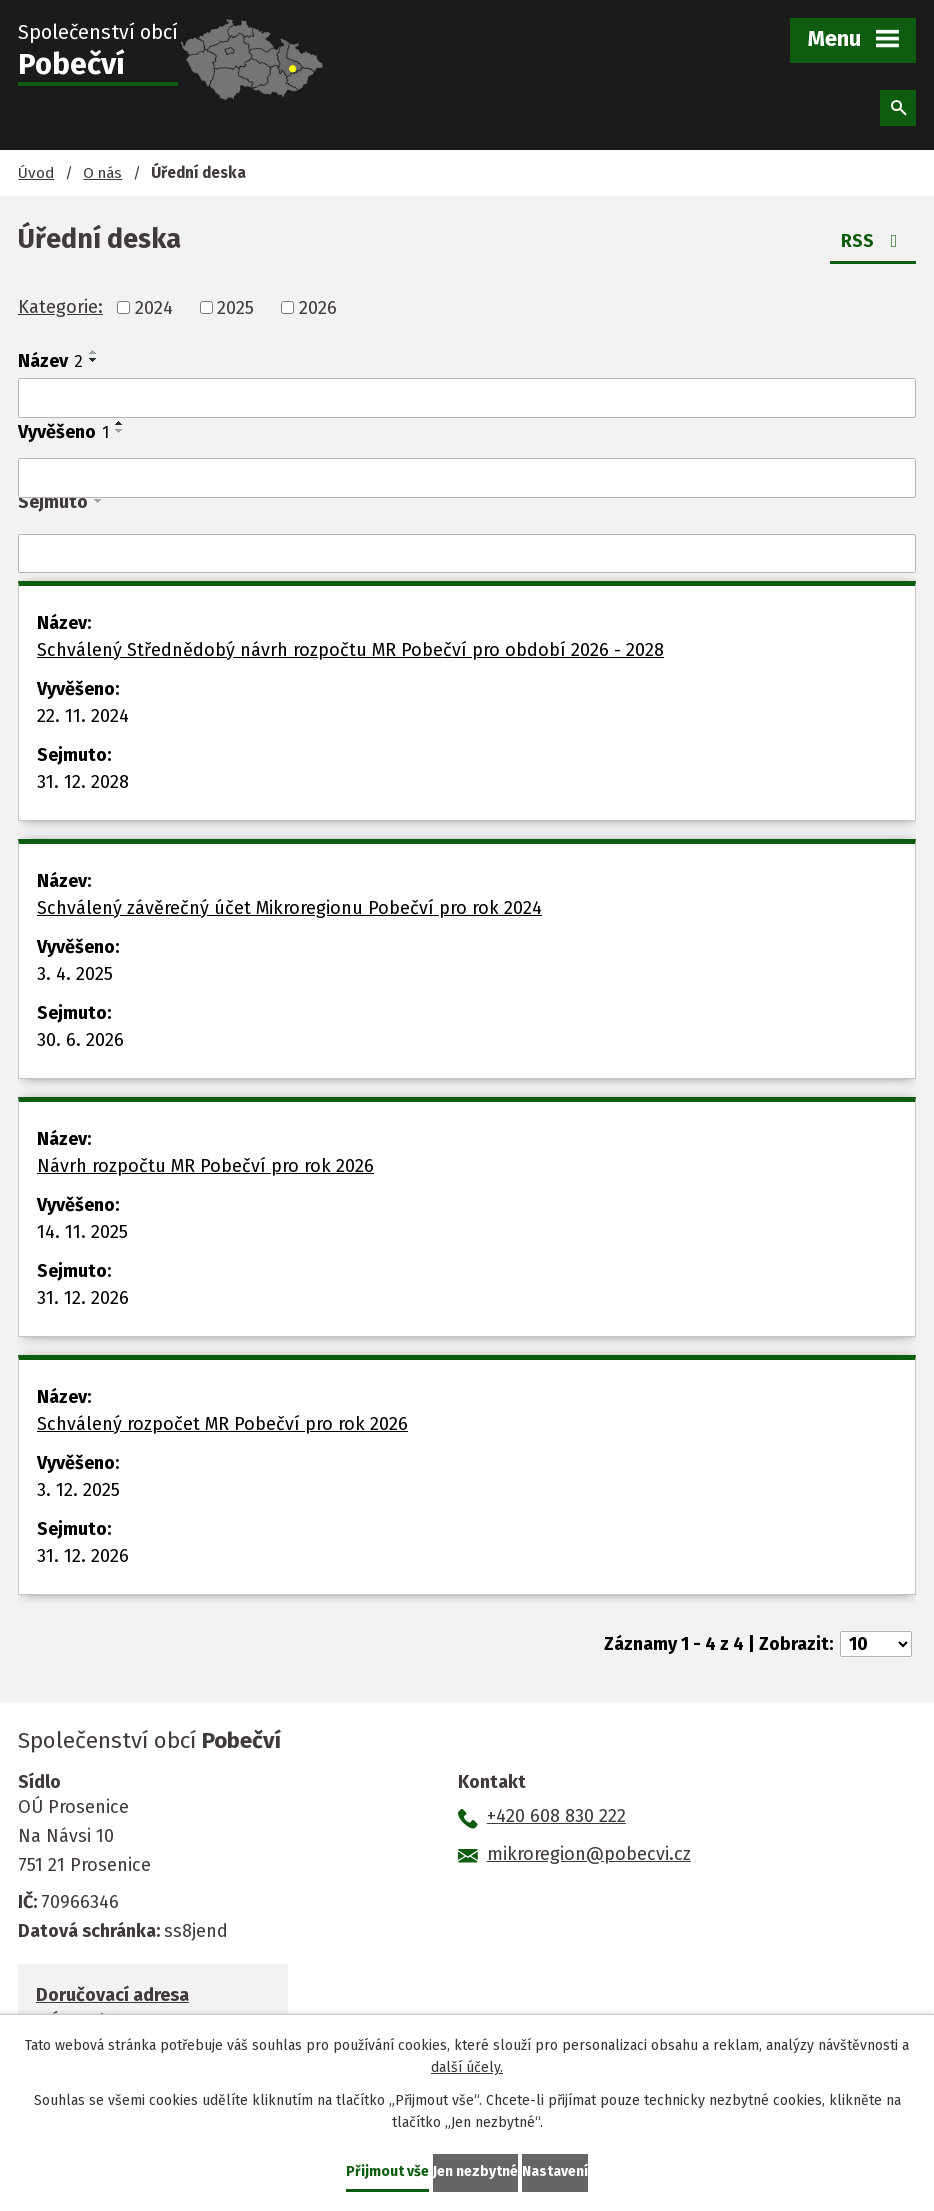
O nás (102, 173)
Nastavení (555, 2171)
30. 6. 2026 (80, 1040)
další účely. (467, 2068)
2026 (318, 307)
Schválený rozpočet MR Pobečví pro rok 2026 (222, 1424)
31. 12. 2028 (83, 782)
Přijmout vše (387, 2171)
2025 (235, 307)
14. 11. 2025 (82, 1232)
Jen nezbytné (475, 2171)
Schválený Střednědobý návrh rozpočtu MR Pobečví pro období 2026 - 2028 (350, 650)
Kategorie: (60, 307)
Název (50, 361)
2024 (154, 307)
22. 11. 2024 (83, 716)
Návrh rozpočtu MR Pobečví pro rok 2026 (205, 1166)
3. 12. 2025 (78, 1490)
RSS (873, 241)
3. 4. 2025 (75, 974)
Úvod (36, 173)
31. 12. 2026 (83, 1298)
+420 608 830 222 (556, 1816)
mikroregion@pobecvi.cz (589, 1854)
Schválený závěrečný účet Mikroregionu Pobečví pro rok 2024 (289, 908)
